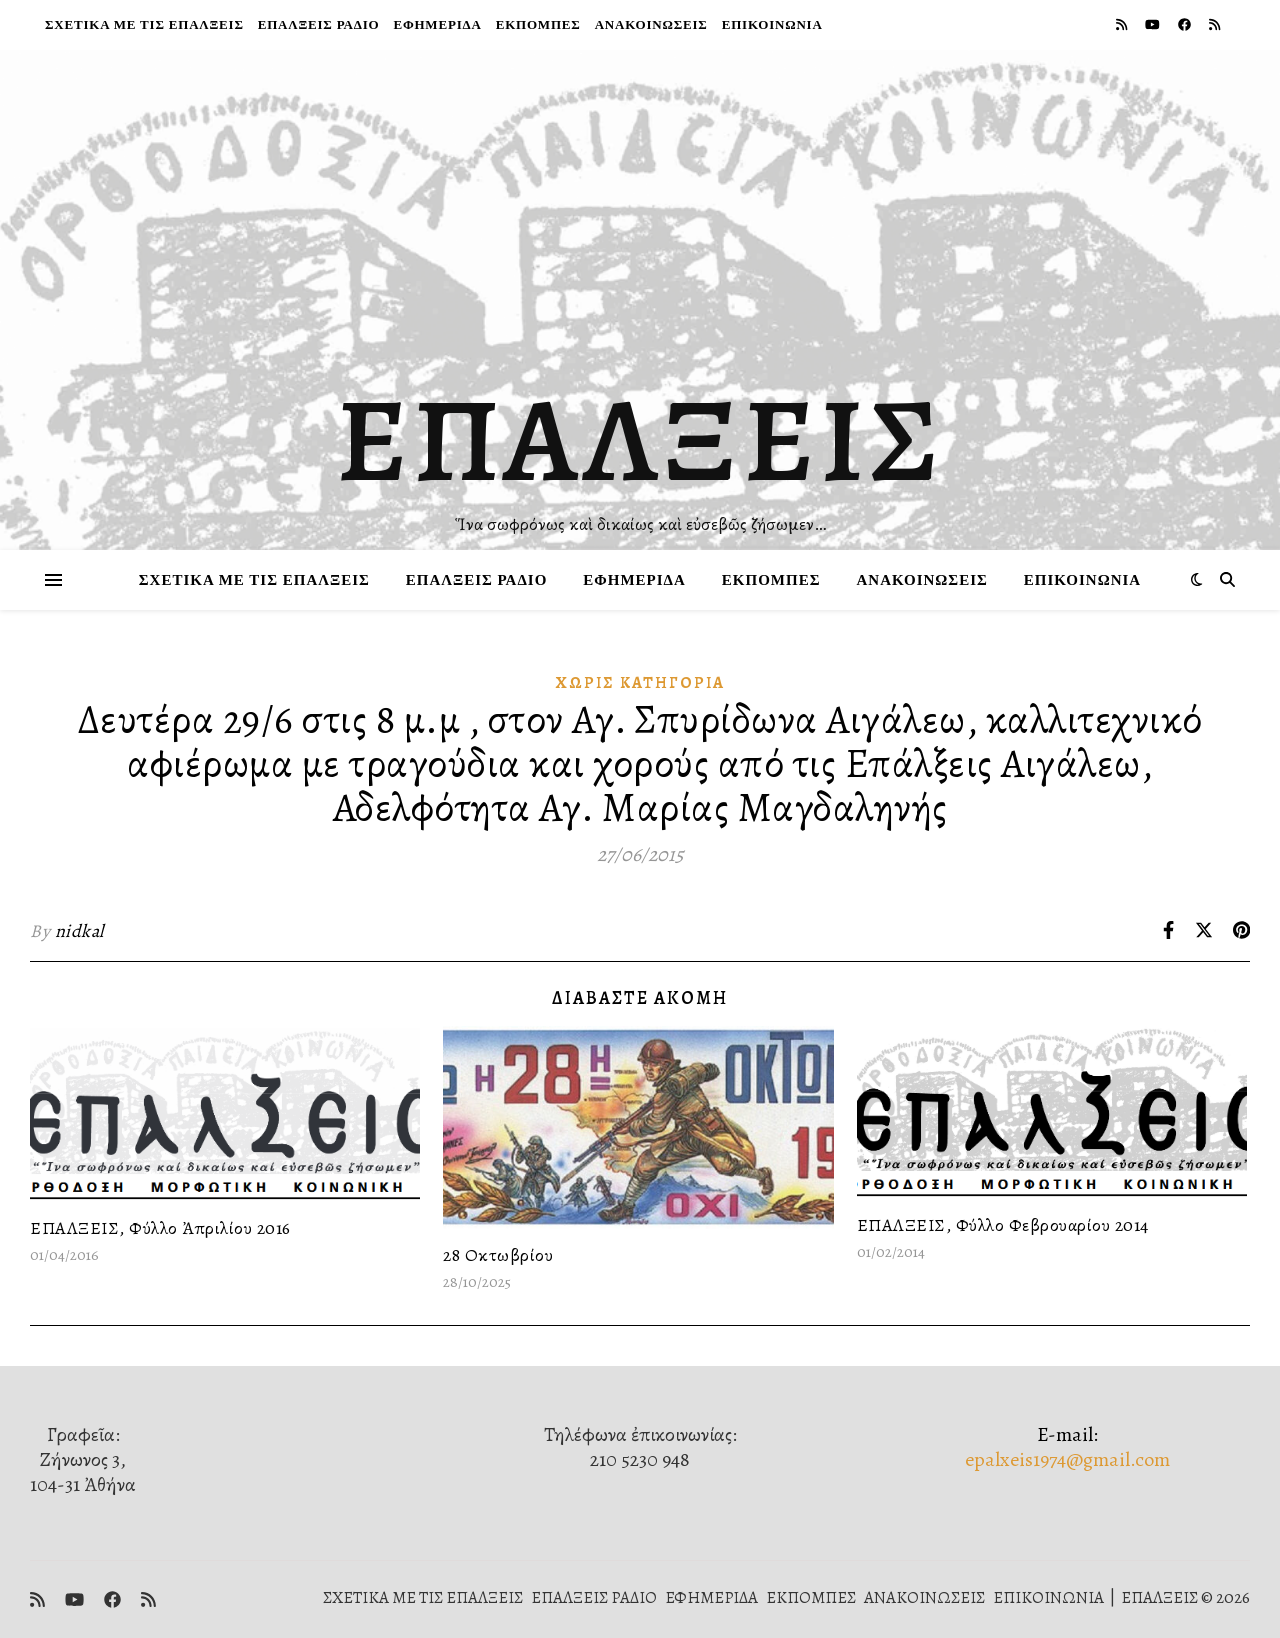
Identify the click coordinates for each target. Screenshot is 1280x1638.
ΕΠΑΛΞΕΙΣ (640, 440)
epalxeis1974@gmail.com (1067, 1459)
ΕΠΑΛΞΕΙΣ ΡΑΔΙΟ (319, 24)
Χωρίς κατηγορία (640, 683)
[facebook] (1186, 24)
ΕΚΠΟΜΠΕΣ (538, 24)
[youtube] (1154, 24)
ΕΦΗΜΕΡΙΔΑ (437, 24)
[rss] (1123, 24)
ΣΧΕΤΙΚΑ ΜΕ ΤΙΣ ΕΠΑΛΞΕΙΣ (144, 24)
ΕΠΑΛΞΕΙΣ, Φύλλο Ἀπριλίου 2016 (160, 1228)
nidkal (79, 931)
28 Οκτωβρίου (498, 1255)
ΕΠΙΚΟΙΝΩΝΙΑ (772, 24)
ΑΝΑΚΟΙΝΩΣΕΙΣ (651, 24)
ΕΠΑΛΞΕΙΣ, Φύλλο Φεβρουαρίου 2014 (1003, 1225)
